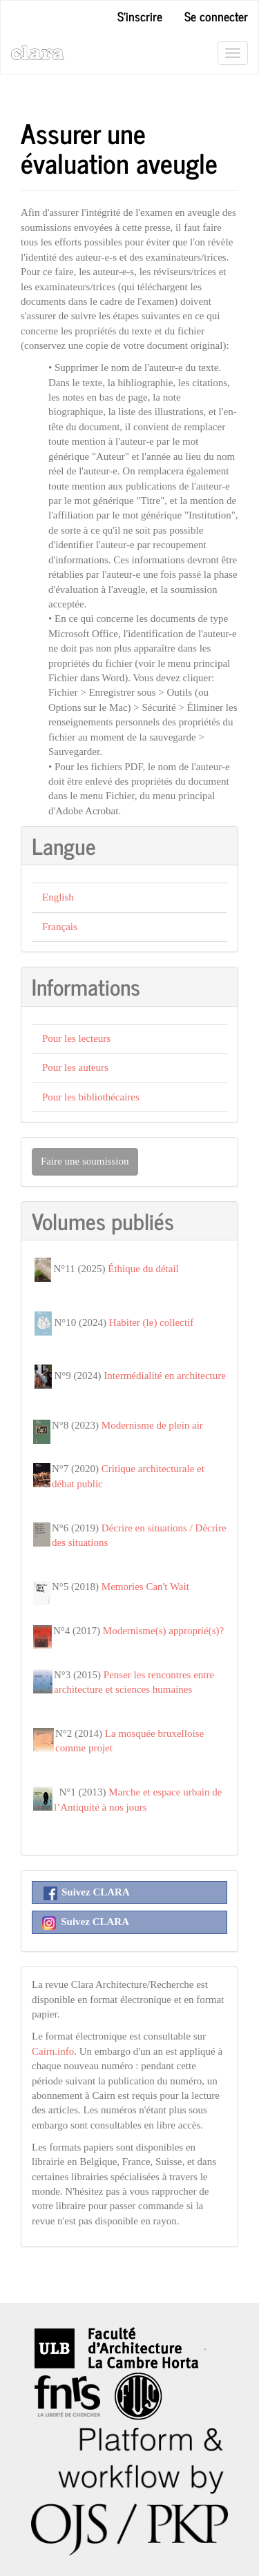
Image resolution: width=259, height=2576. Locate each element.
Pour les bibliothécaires (91, 1097)
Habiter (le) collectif (151, 1322)
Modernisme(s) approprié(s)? (163, 1630)
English (58, 897)
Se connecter (216, 16)
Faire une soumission (85, 1161)
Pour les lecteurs (76, 1038)
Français (59, 926)
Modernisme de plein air (152, 1425)
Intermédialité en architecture (165, 1375)
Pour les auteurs (75, 1067)
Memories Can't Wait (145, 1586)
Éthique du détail (143, 1268)
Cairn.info (53, 2051)
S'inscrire (139, 16)
